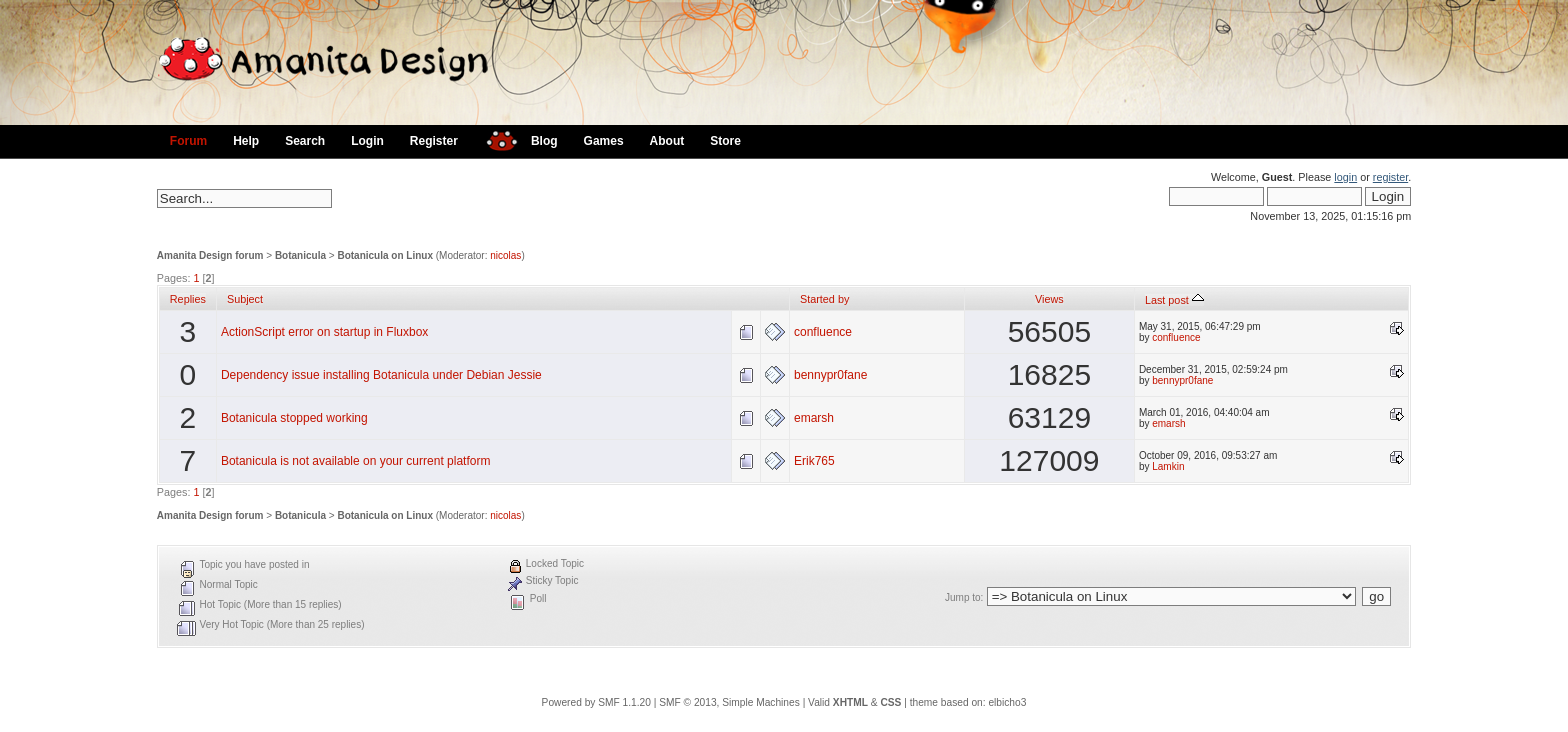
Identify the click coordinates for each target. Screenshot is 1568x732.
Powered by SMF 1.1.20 (596, 702)
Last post (1174, 300)
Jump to (963, 597)
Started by (824, 299)
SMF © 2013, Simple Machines (729, 702)
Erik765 (814, 461)
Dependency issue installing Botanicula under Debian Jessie (381, 375)
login (1345, 177)
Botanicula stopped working (294, 418)
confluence (823, 332)
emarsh (814, 418)
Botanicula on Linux (385, 255)
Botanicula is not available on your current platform (355, 461)
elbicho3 (1007, 702)
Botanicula (300, 255)
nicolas (505, 255)
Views (1049, 299)
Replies (188, 299)
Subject (245, 299)
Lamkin (1168, 466)
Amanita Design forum (210, 255)
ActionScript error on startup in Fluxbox (324, 332)
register (1390, 177)
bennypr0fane (830, 375)
